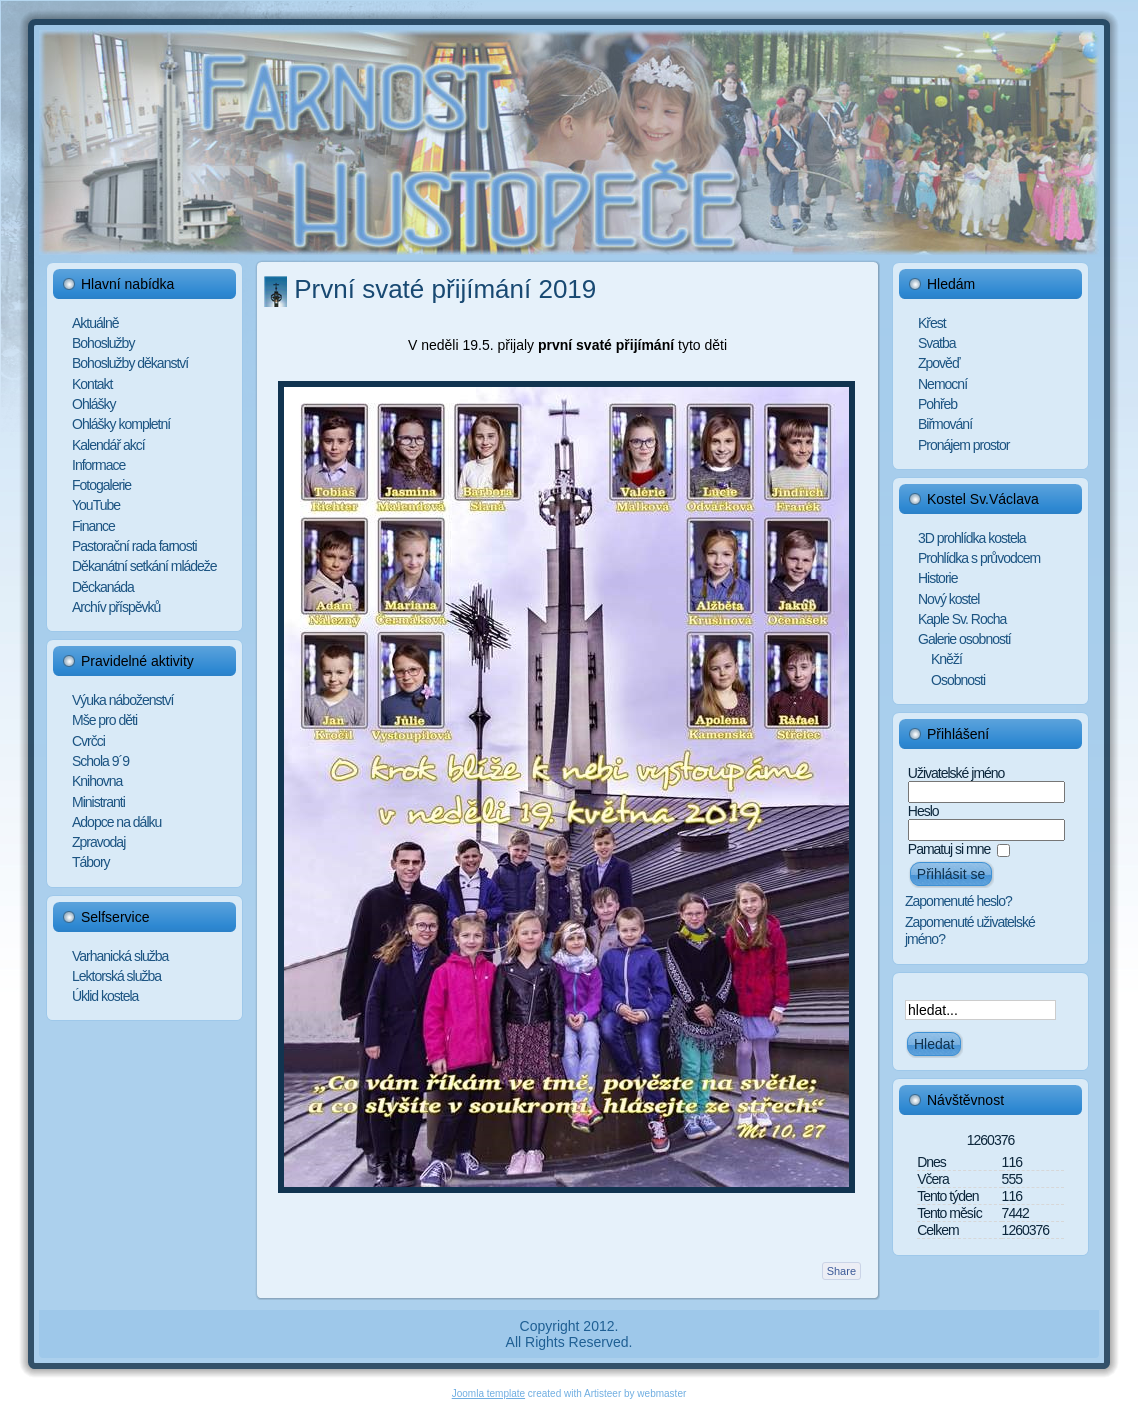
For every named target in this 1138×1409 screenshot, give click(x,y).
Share (841, 1271)
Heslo (923, 811)
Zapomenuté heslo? (958, 901)
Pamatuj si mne (949, 849)
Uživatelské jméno (956, 773)
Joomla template (488, 1393)
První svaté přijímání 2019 (445, 289)
